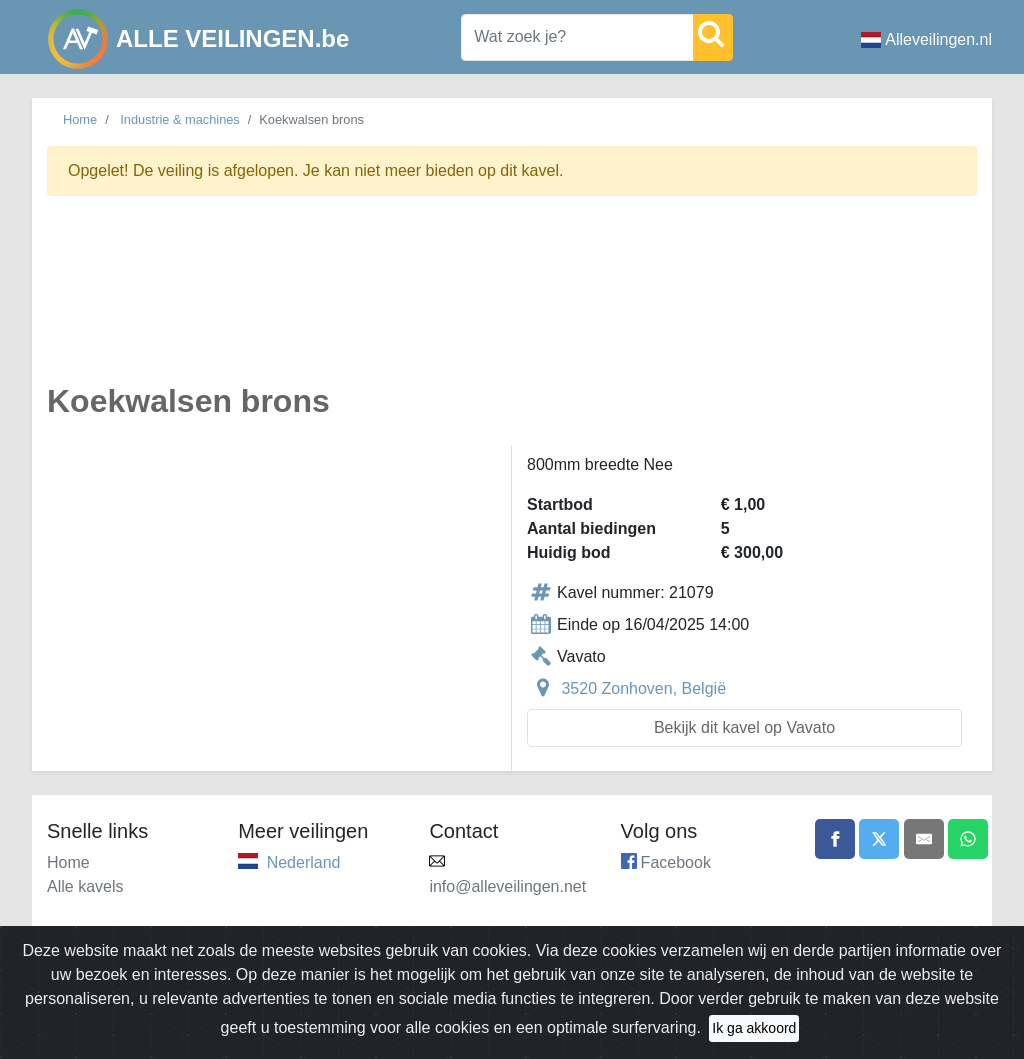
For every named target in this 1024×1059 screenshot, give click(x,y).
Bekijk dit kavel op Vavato (744, 727)
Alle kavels (85, 886)
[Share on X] (879, 839)
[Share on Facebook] (835, 839)
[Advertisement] (512, 301)
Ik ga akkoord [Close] (754, 1028)
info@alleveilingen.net (507, 886)
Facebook (676, 862)
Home (80, 119)
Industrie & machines (180, 119)
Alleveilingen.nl (926, 39)
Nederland (304, 862)
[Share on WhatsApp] (968, 839)
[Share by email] (924, 839)
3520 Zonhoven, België (643, 688)
